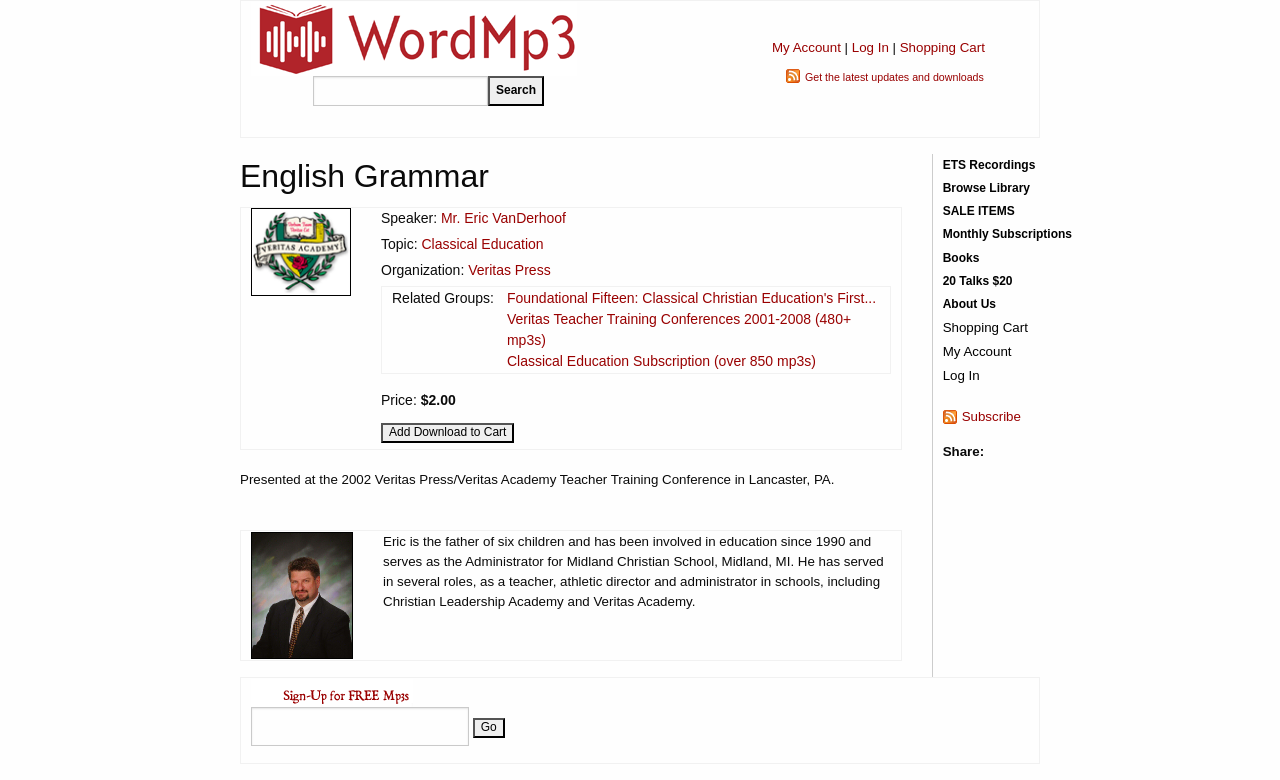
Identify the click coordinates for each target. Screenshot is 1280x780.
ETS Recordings (989, 165)
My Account (806, 47)
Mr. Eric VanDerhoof (503, 218)
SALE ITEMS (979, 211)
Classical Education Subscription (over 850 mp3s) (661, 361)
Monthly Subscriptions (1007, 234)
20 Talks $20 (978, 281)
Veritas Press (509, 270)
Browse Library (986, 188)
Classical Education (482, 244)
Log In (870, 47)
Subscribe (991, 416)
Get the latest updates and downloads (894, 77)
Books (961, 258)
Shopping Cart (942, 47)
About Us (969, 304)
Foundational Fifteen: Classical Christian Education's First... (691, 298)
